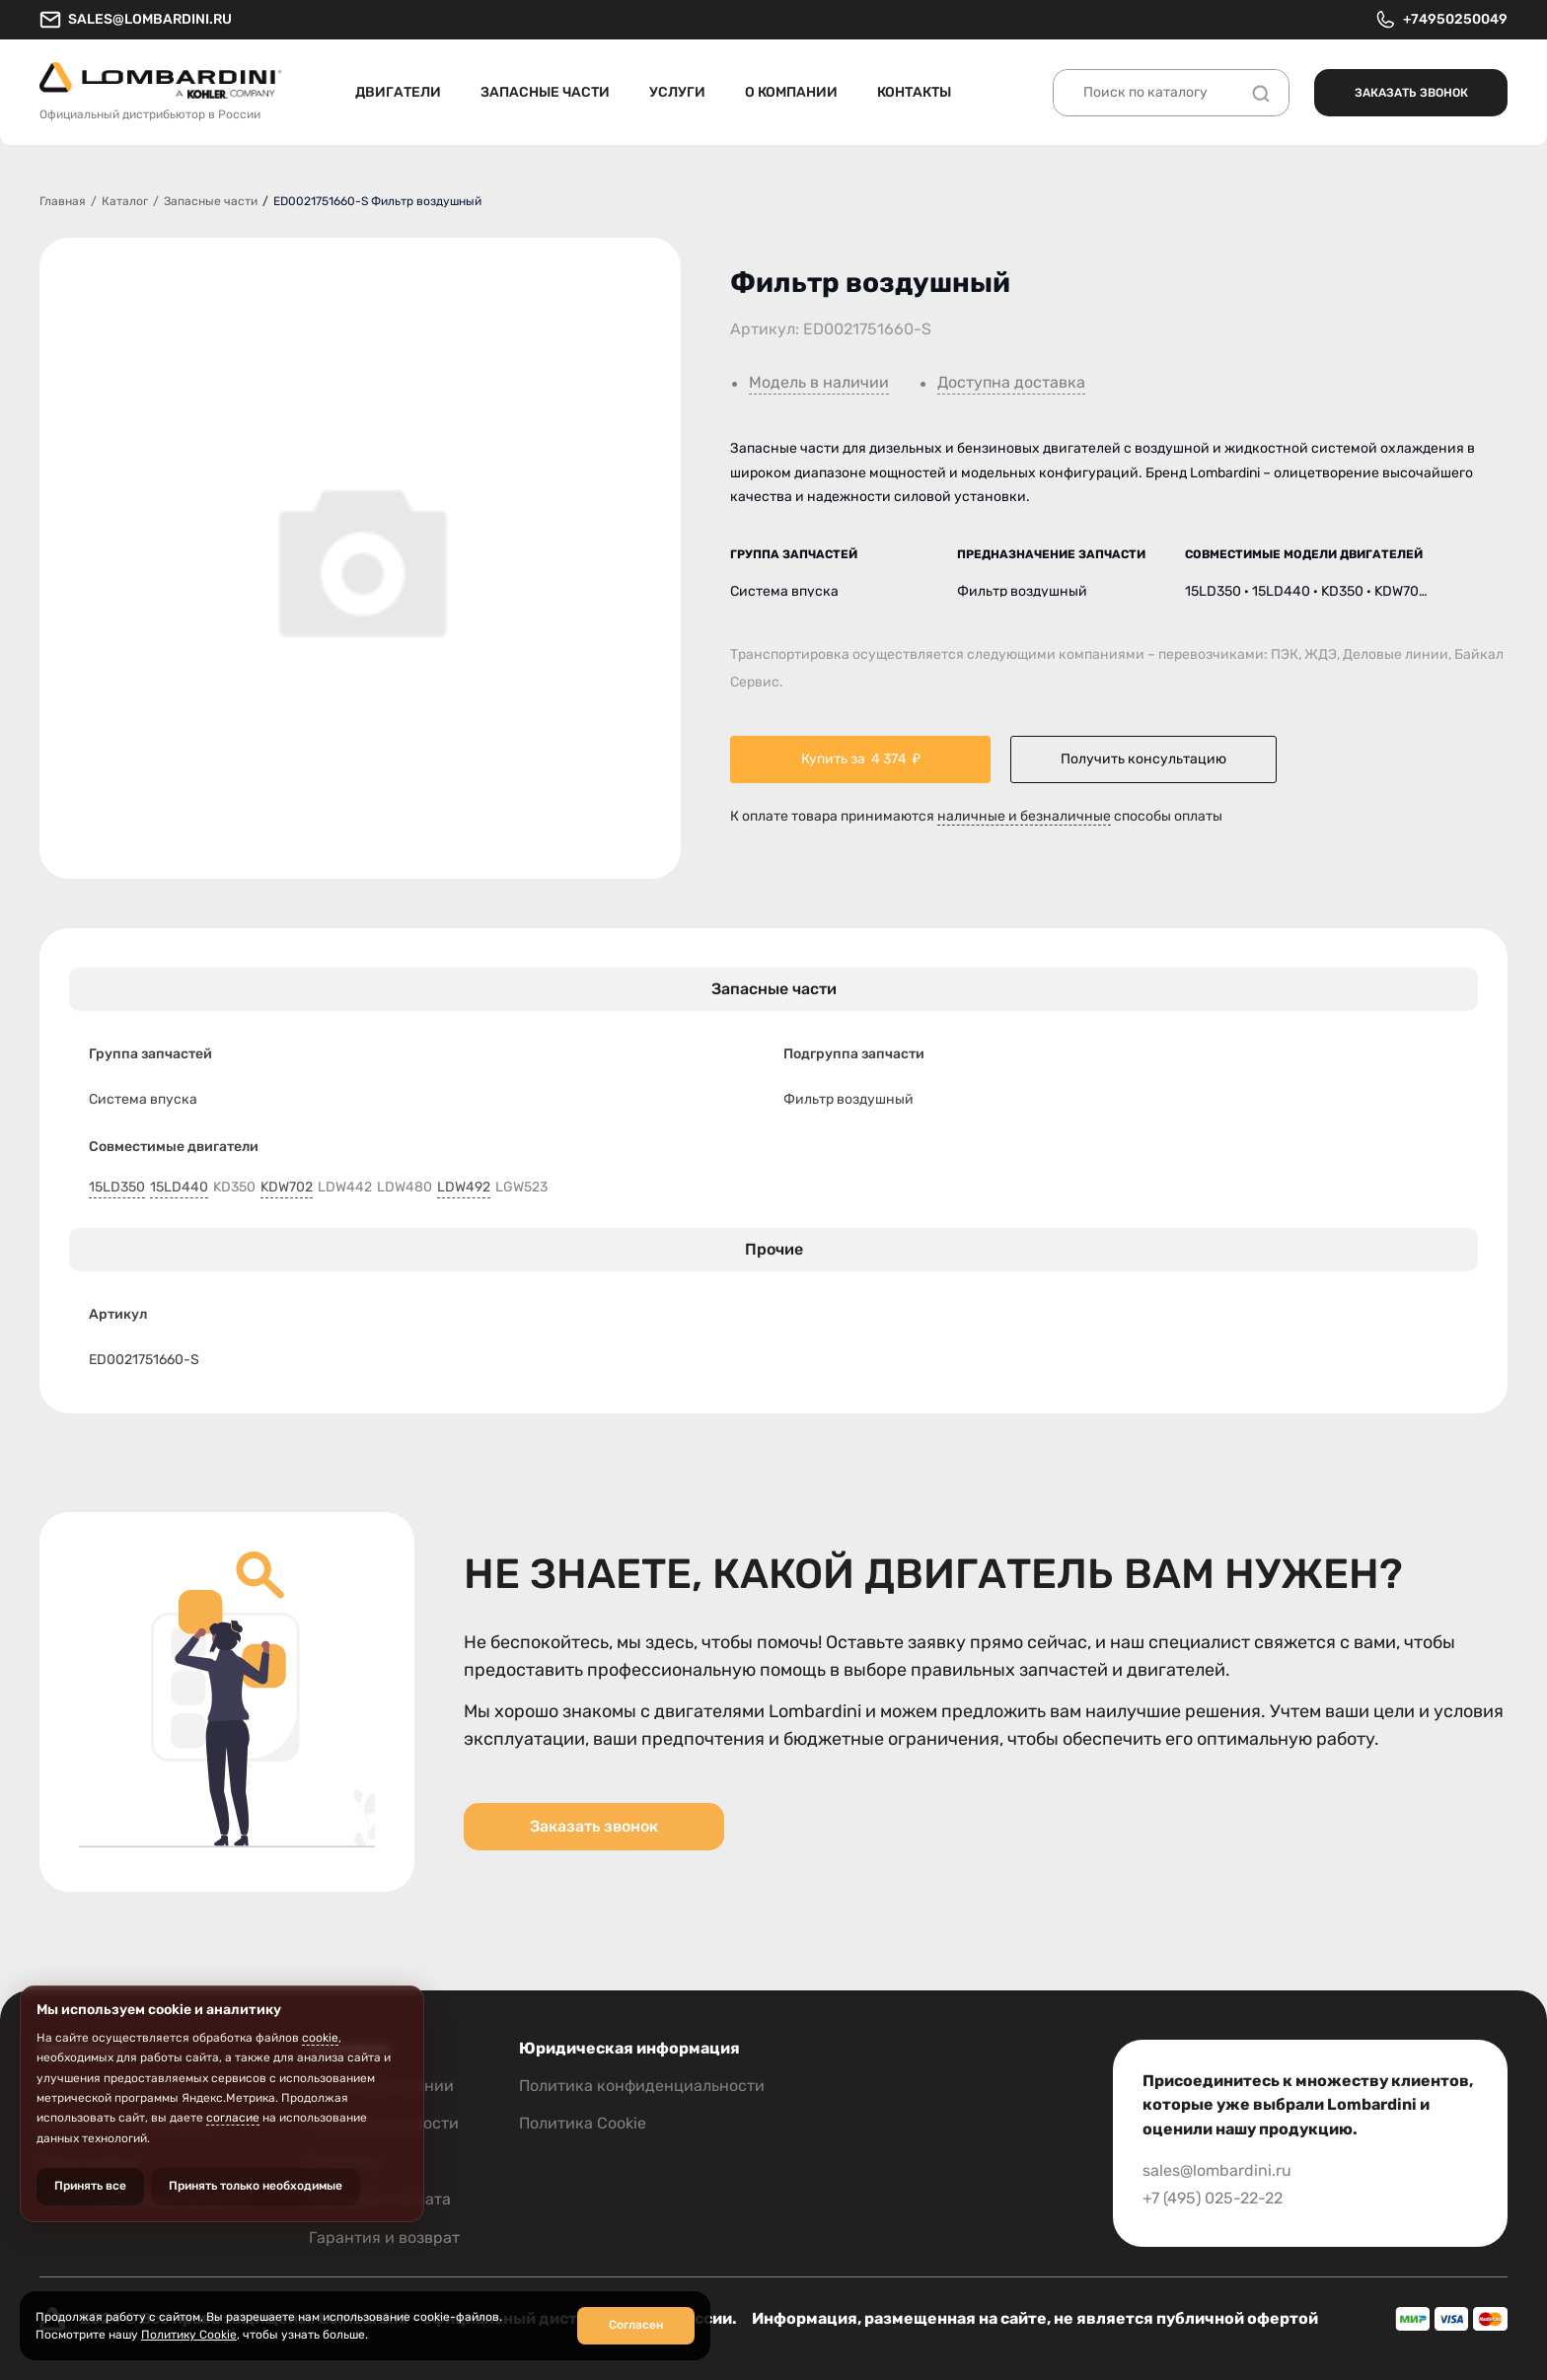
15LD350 (117, 1187)
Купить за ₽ (861, 759)
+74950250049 (1441, 20)
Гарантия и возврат (384, 2237)
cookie (320, 2038)
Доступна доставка (1011, 383)
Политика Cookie (582, 2123)
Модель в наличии (819, 383)
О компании (791, 92)
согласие (232, 2118)
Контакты (914, 92)
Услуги (677, 92)
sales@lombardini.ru (135, 20)
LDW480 (404, 1187)
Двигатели (398, 92)
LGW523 (521, 1187)
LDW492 (463, 1187)
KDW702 (286, 1187)
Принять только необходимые (255, 2186)
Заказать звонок (1411, 93)
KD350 (234, 1187)
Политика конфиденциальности (642, 2085)
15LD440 (179, 1187)
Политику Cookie (189, 2335)
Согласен (636, 2325)
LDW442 (345, 1187)
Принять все (90, 2186)
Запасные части (545, 92)
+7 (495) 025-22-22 (1212, 2198)
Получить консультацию (1143, 759)
